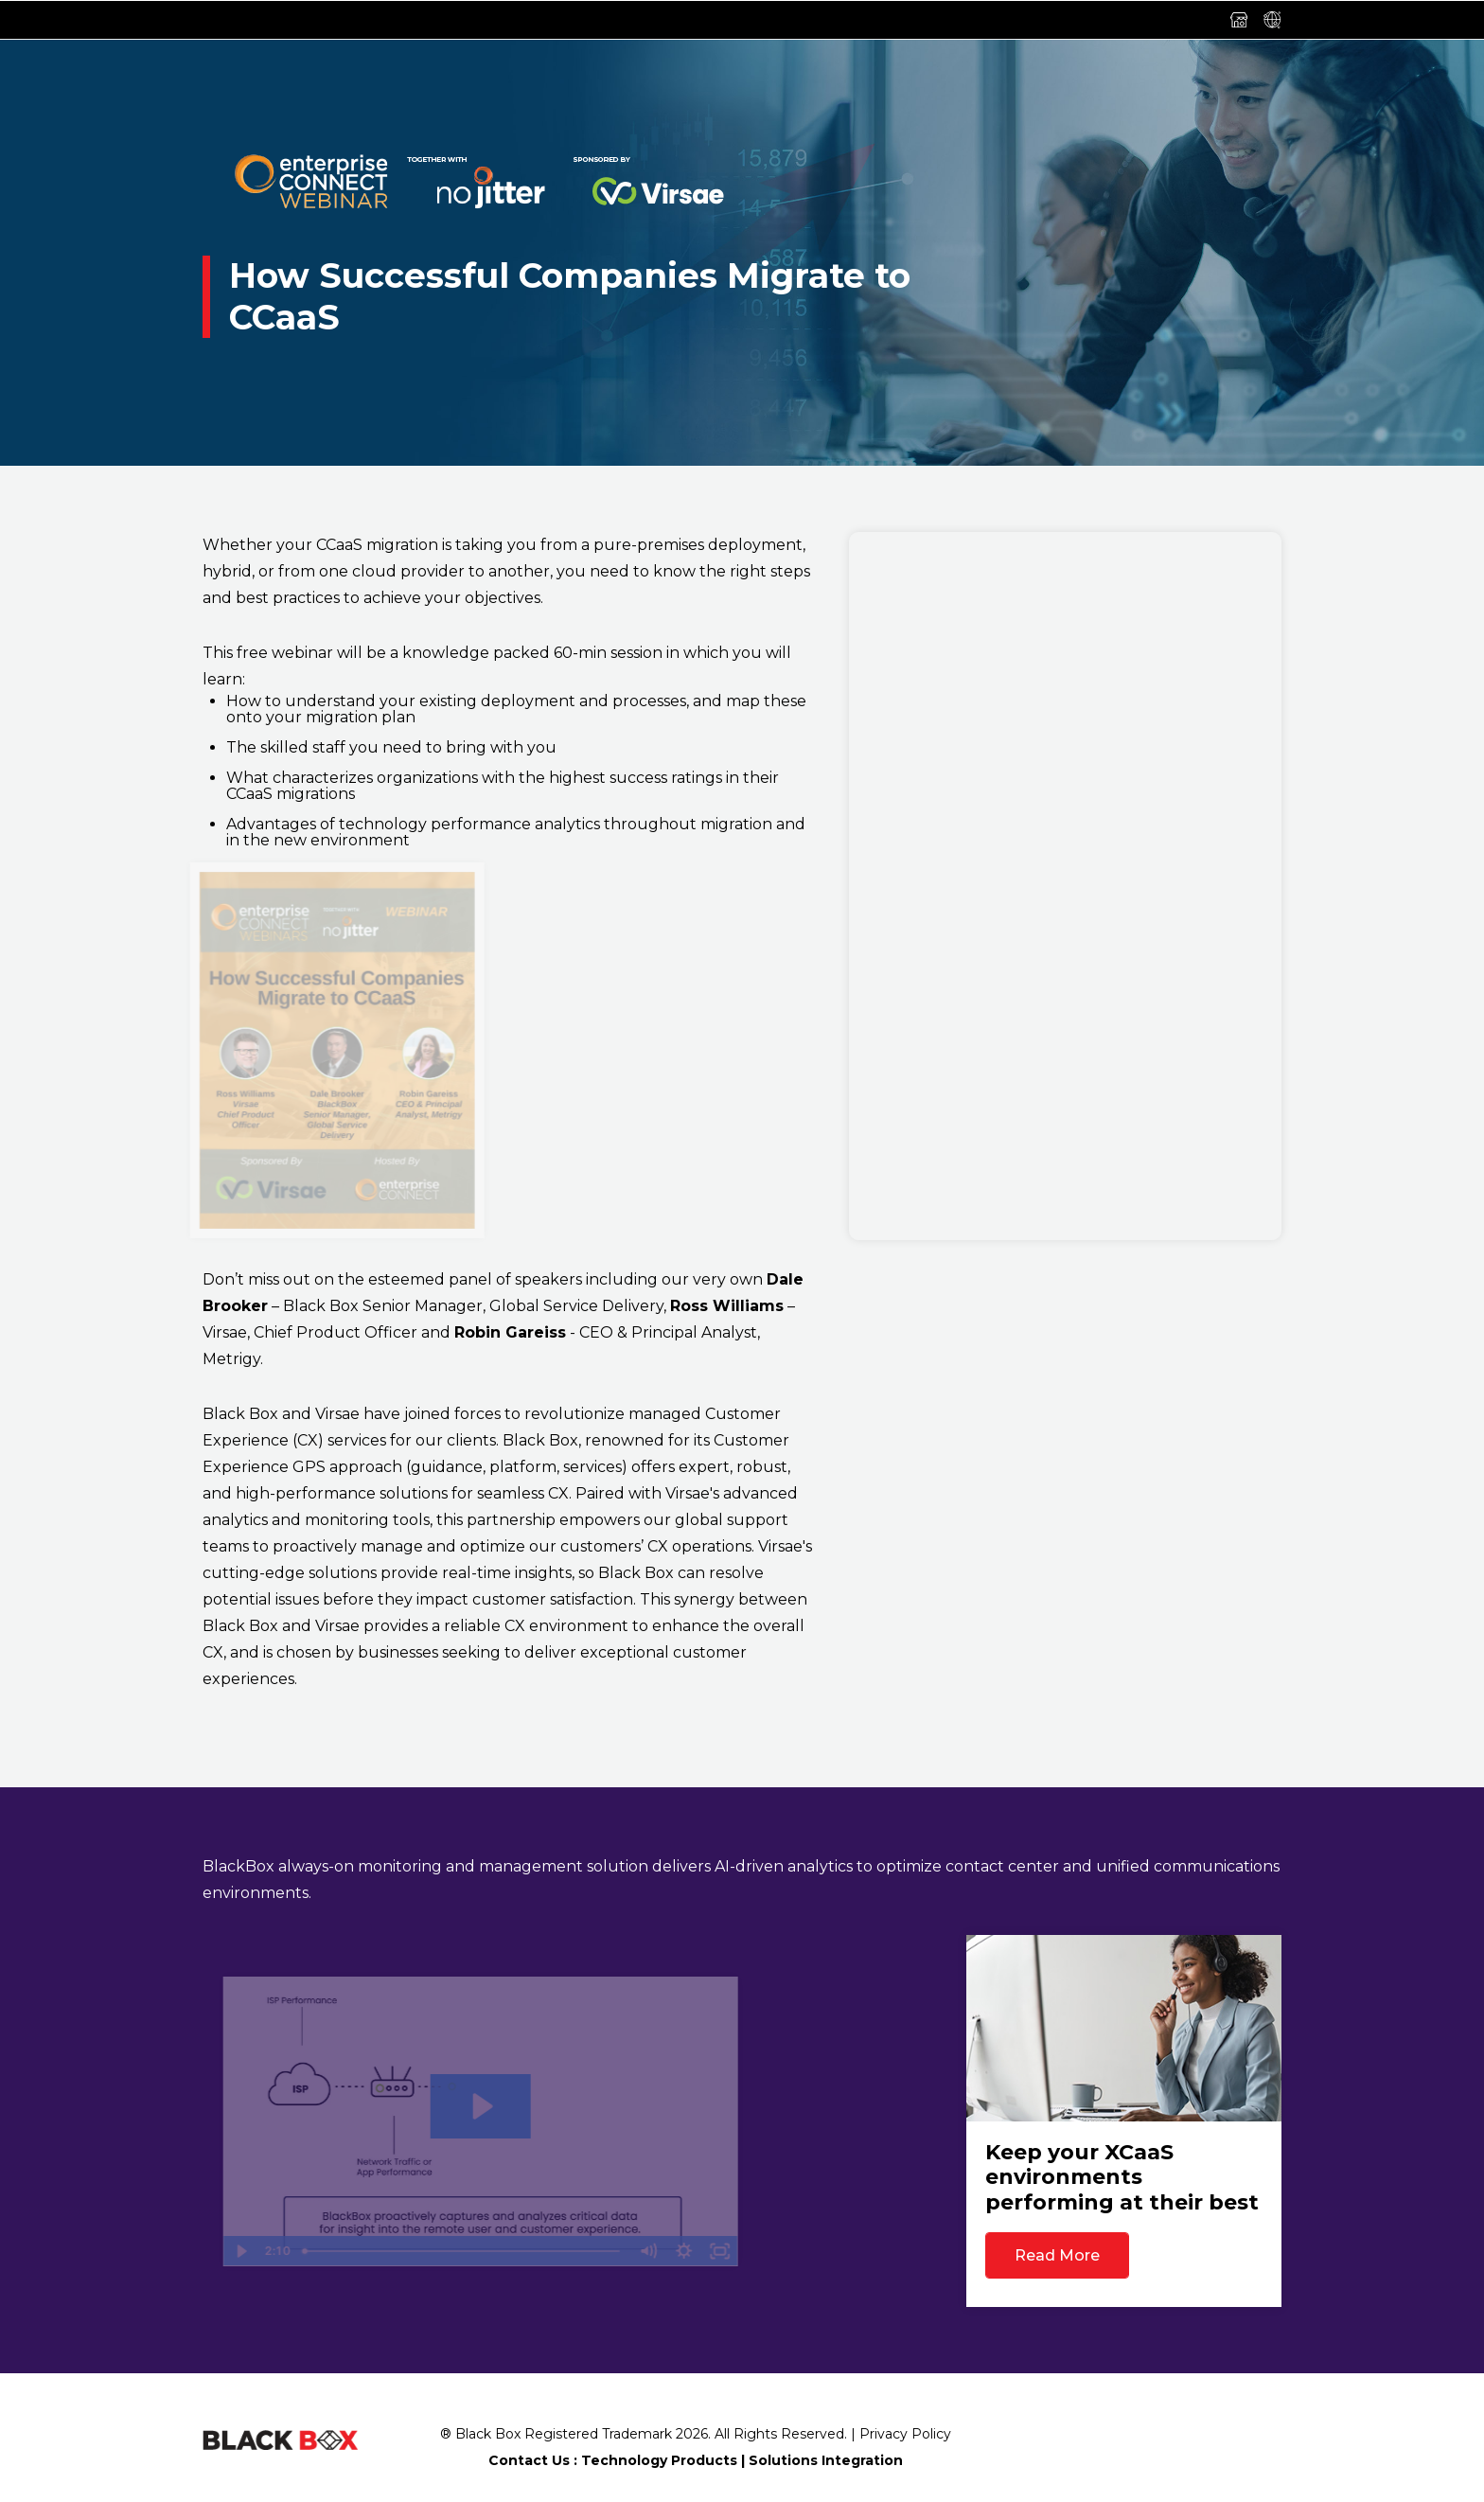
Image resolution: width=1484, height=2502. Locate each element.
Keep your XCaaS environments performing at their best (1122, 2177)
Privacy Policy (905, 2433)
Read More (1057, 2255)
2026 (692, 2433)
